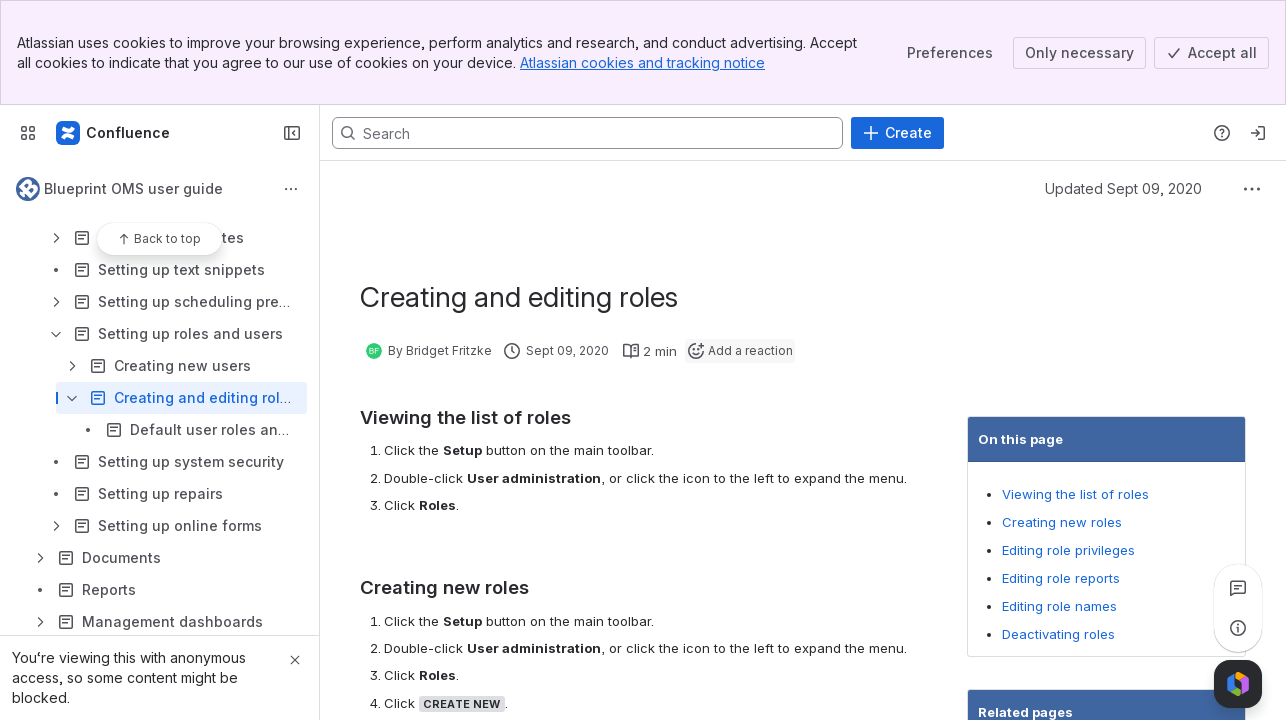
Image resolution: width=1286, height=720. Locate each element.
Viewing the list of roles (1075, 494)
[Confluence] (114, 133)
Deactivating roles (1058, 634)
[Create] (897, 133)
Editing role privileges (1068, 550)
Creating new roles (1062, 522)
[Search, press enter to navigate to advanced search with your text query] (587, 133)
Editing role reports (1061, 578)
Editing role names (1059, 606)
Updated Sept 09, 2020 (1123, 188)
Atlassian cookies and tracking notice (642, 62)
